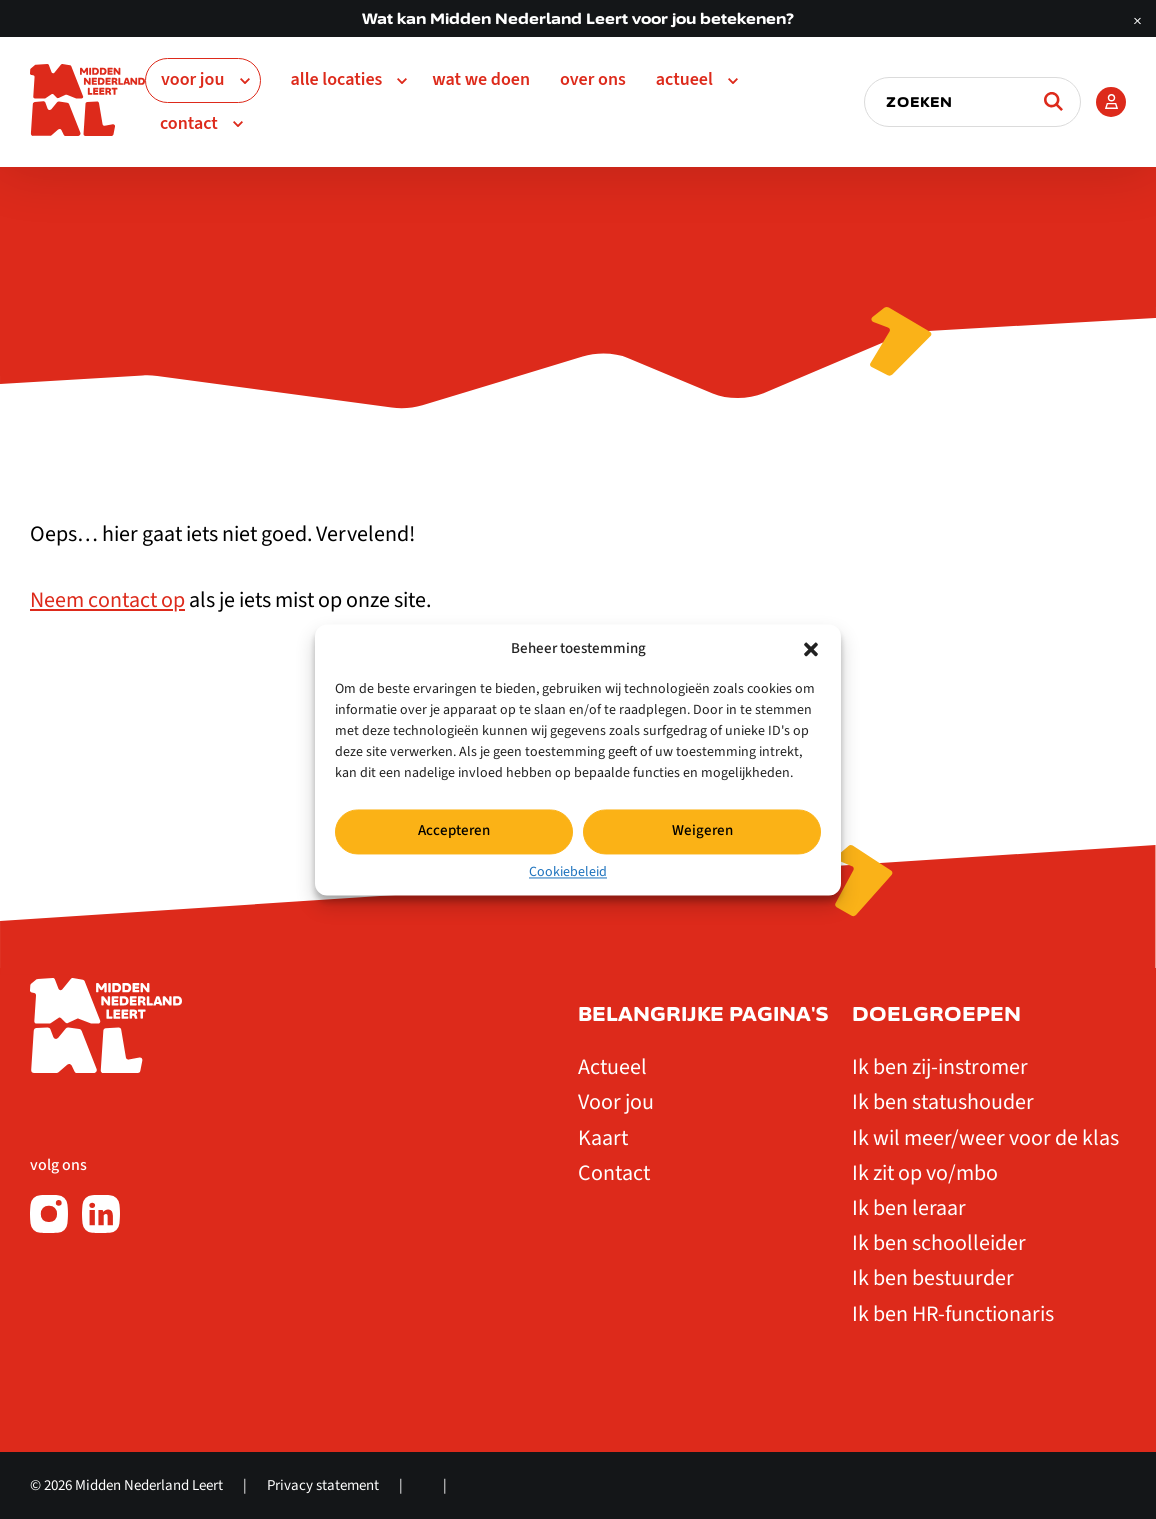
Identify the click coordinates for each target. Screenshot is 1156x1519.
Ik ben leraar (909, 1208)
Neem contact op (107, 600)
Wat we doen (481, 79)
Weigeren (702, 830)
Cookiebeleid (568, 872)
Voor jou (193, 79)
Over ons (593, 79)
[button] (811, 649)
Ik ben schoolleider (939, 1243)
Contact (189, 123)
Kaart (603, 1138)
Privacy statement (323, 1485)
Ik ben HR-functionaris (953, 1314)
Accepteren (454, 830)
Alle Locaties (337, 79)
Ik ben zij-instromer (940, 1067)
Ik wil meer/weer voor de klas (985, 1138)
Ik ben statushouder (943, 1102)
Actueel (684, 79)
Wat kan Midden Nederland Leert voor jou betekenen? (578, 18)
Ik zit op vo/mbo (925, 1173)
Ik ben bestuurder (933, 1278)
